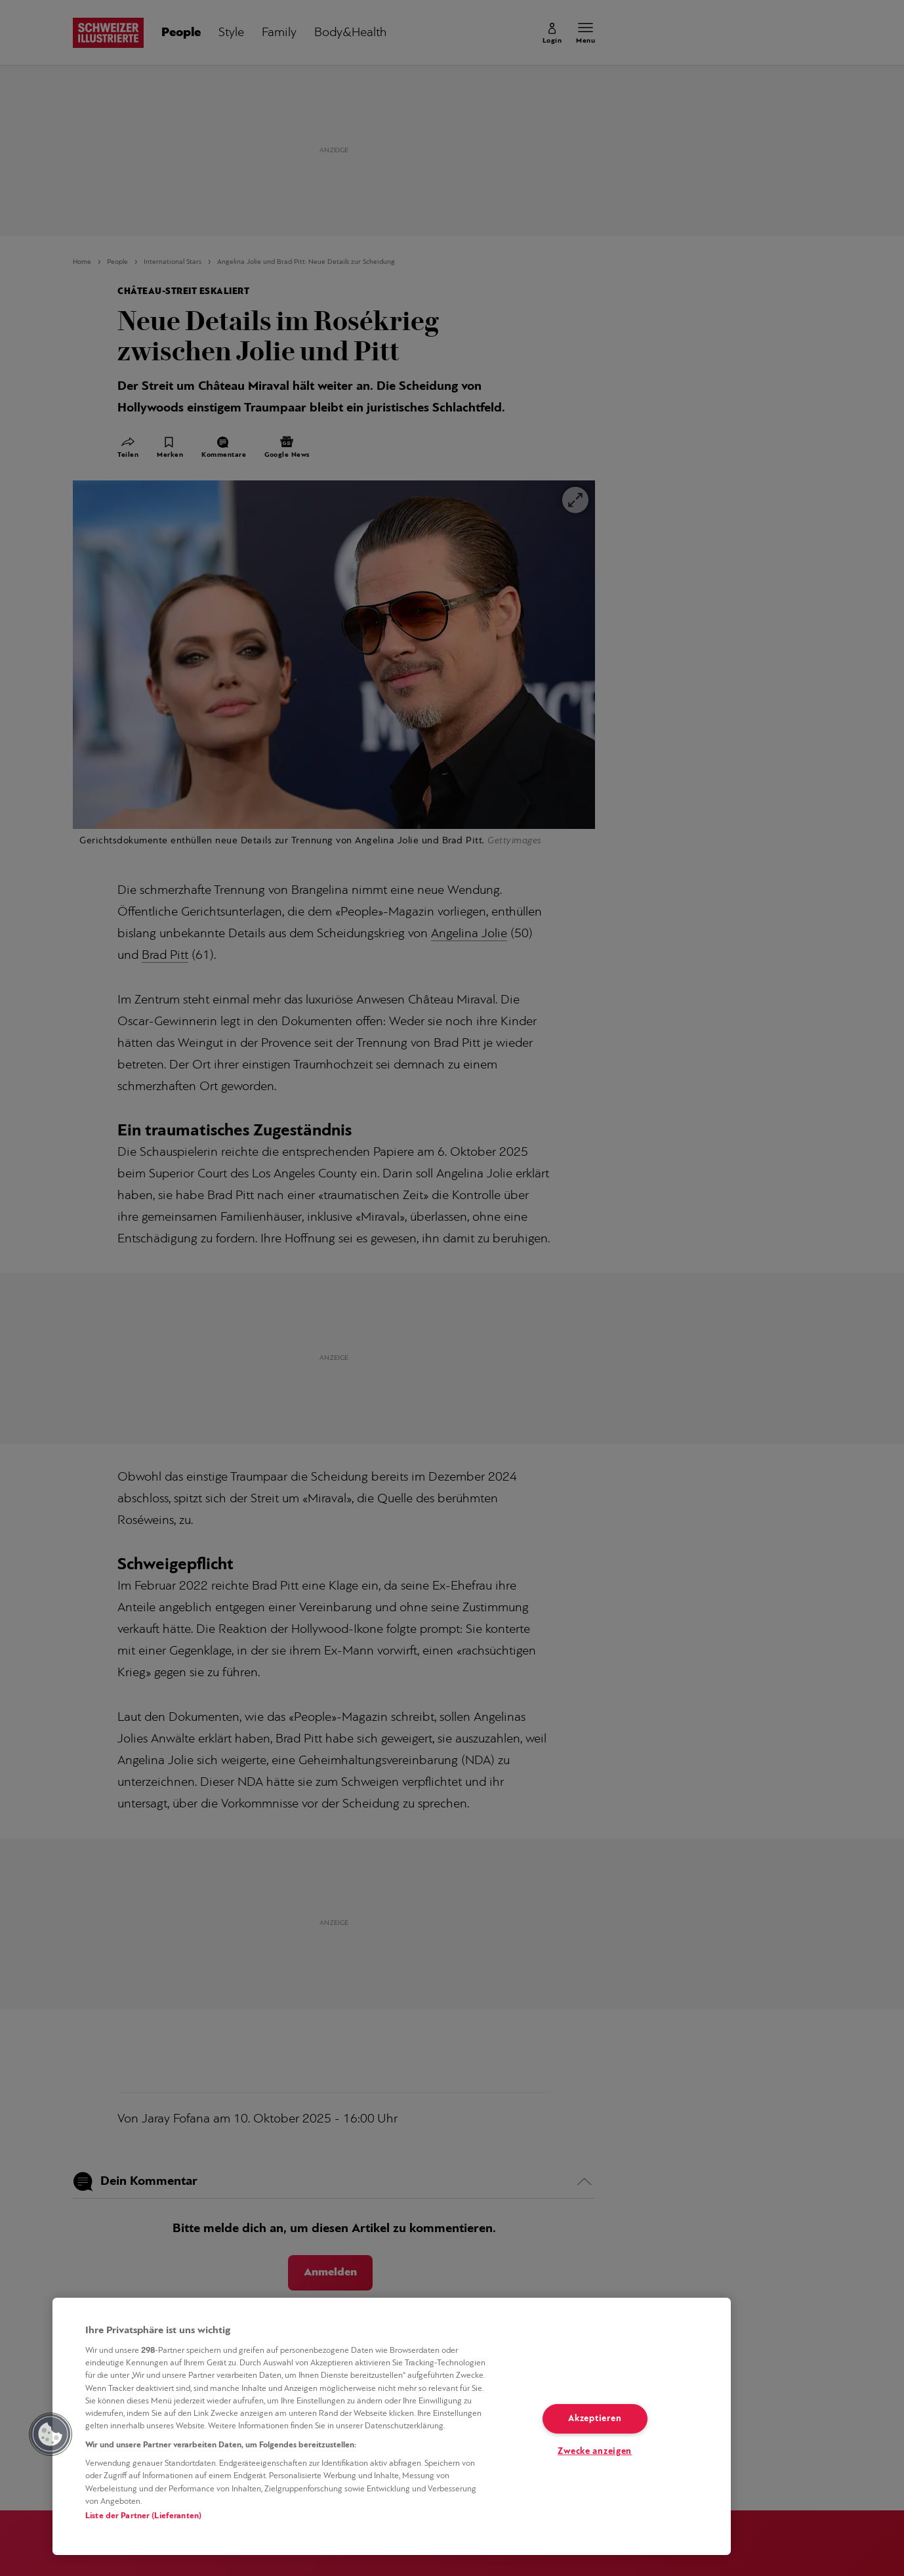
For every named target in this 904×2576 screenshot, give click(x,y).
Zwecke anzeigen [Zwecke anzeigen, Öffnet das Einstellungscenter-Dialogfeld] (595, 2452)
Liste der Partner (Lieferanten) (143, 2516)
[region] (391, 2426)
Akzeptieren (594, 2419)
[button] (51, 2434)
